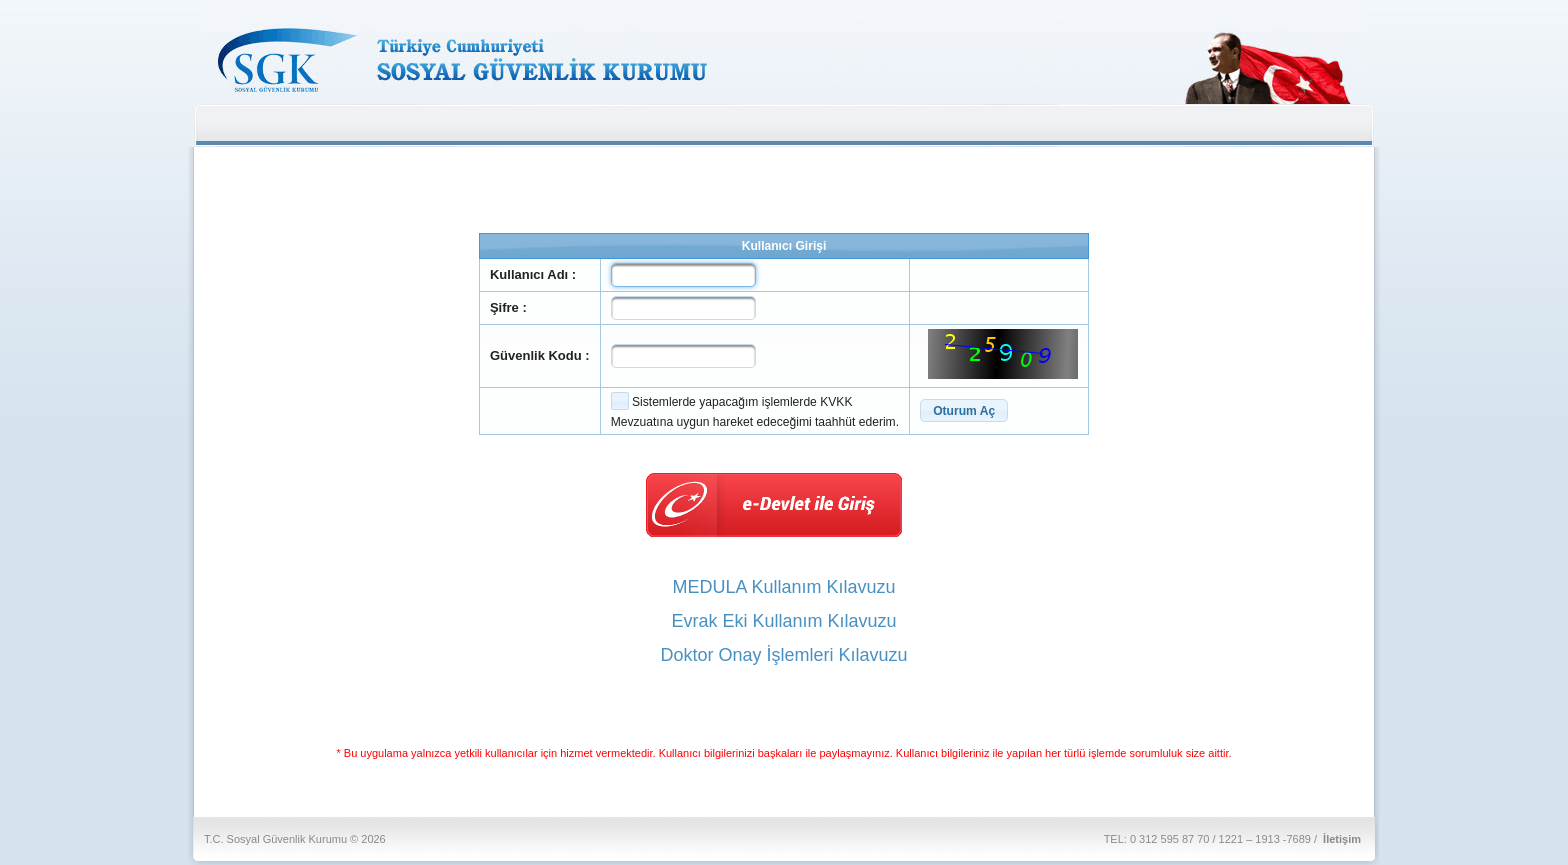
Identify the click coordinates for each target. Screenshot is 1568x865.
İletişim (1342, 839)
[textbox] (683, 275)
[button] (964, 410)
